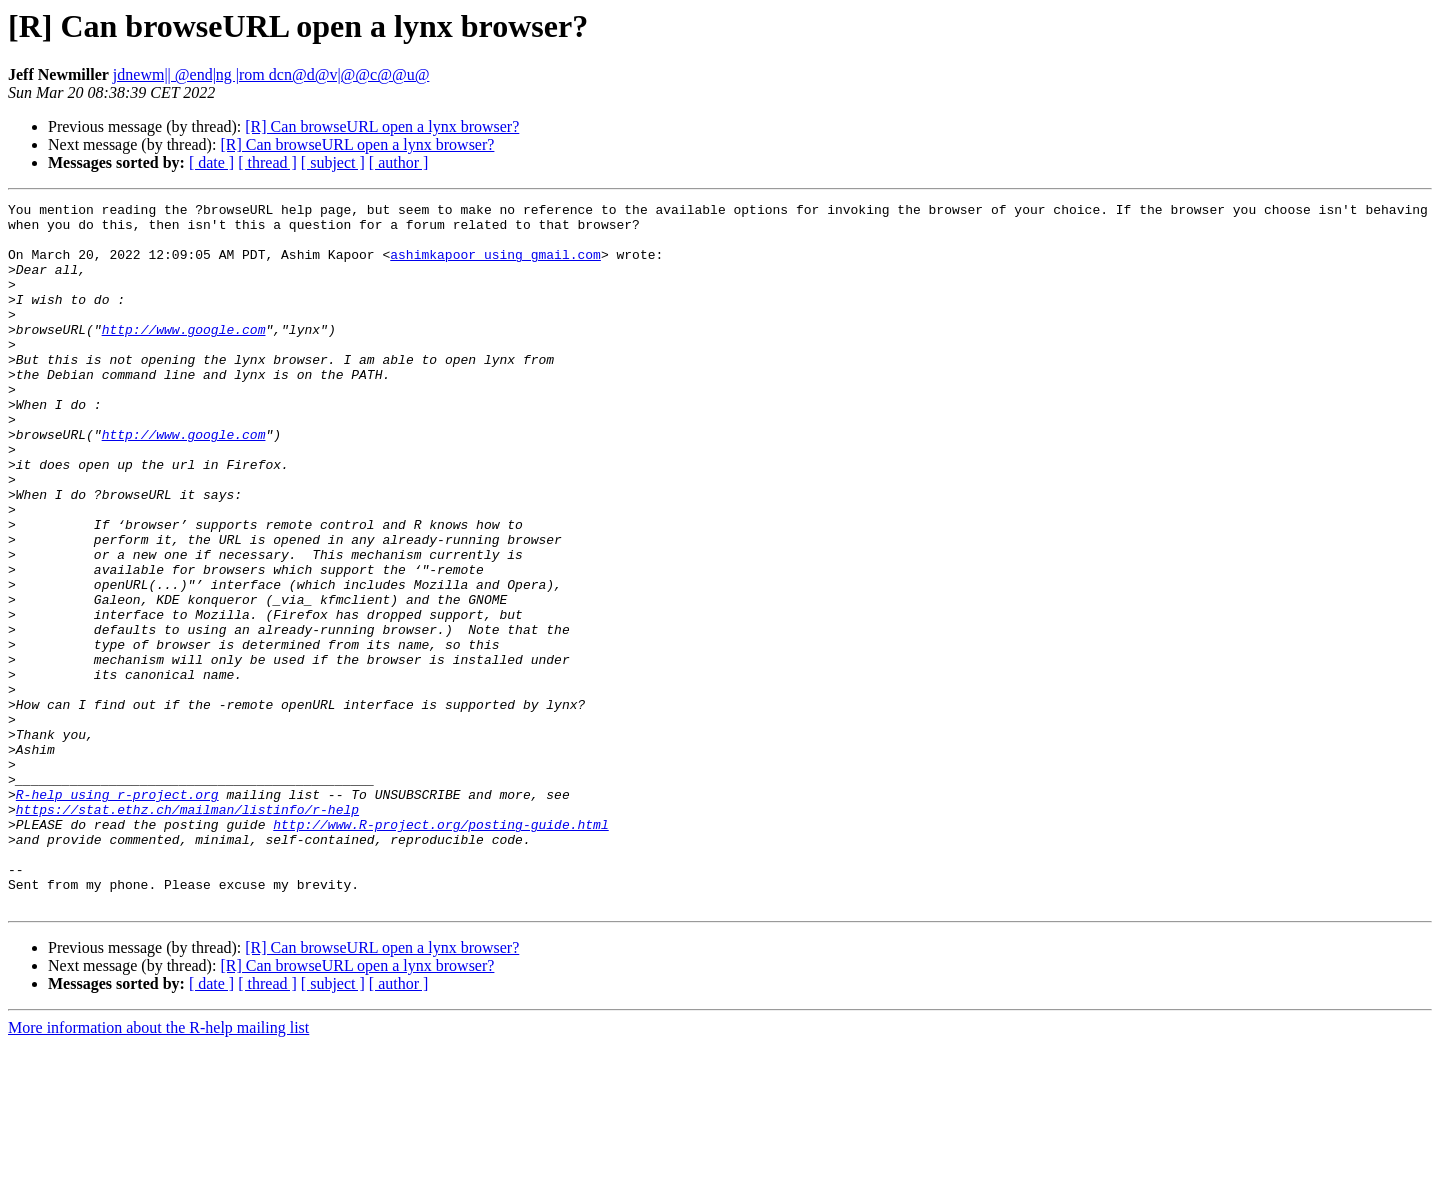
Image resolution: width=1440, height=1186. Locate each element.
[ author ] (399, 162)
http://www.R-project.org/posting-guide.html (440, 950)
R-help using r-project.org (117, 914)
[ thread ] (267, 162)
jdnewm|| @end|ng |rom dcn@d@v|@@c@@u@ (271, 74)
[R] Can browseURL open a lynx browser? (382, 126)
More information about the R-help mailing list (158, 1168)
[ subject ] (333, 162)
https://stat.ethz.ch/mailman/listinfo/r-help (187, 932)
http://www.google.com (184, 356)
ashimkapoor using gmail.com (495, 266)
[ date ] (211, 162)
